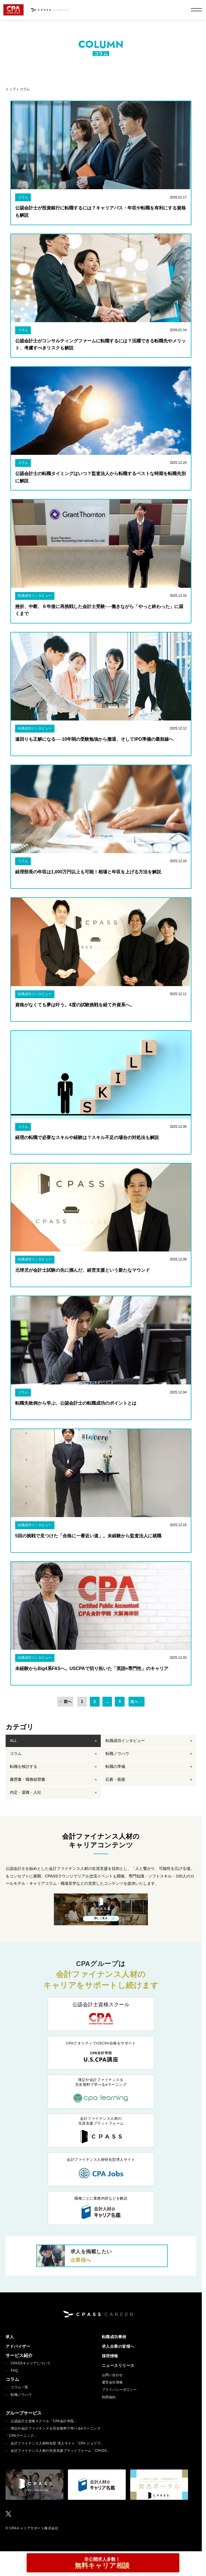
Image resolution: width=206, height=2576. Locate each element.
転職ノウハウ (117, 1754)
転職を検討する (23, 1766)
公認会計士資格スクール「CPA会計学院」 (44, 2421)
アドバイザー (18, 2346)
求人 (10, 2337)
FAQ (14, 2371)
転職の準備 (115, 1766)
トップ (11, 89)
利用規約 (109, 2397)
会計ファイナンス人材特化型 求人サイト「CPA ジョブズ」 (57, 2444)
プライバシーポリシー (119, 2390)
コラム (25, 89)
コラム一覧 (19, 2387)
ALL (13, 1741)
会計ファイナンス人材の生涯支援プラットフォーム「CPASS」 (60, 2451)
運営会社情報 (112, 2383)
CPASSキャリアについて (31, 2363)
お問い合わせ (112, 2375)
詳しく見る (101, 1918)
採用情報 (110, 2356)
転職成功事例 (114, 2337)
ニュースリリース (118, 2365)
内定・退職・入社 (25, 1792)
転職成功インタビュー (125, 1741)
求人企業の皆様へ (118, 2346)
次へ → (137, 1702)
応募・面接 (115, 1779)
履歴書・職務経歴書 (27, 1779)
